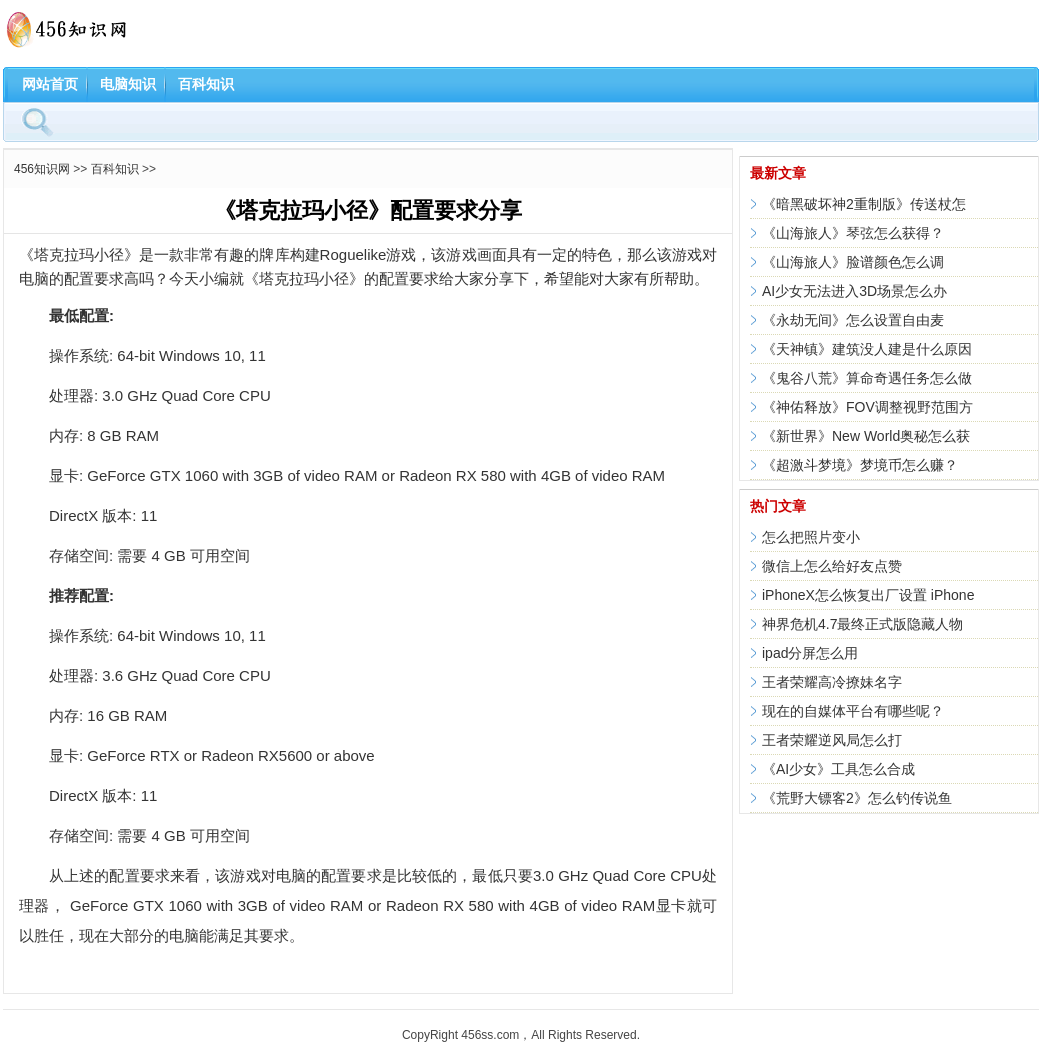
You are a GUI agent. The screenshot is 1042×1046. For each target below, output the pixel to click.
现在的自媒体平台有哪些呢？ (853, 711)
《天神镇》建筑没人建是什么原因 (867, 349)
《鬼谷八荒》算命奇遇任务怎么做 (867, 378)
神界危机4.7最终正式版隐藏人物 (862, 624)
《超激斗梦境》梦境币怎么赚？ (860, 465)
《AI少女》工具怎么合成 (838, 769)
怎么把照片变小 (811, 537)
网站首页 (50, 84)
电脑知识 (128, 84)
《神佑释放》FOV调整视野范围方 (867, 407)
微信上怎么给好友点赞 (832, 566)
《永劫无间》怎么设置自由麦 (853, 320)
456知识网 (42, 169)
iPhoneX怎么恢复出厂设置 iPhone (868, 595)
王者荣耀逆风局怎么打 (832, 740)
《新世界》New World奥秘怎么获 (866, 436)
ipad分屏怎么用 (810, 653)
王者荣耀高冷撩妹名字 (832, 682)
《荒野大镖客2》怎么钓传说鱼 (857, 798)
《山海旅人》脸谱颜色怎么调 (853, 262)
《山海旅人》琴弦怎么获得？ (853, 233)
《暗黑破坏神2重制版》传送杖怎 (864, 204)
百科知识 (206, 84)
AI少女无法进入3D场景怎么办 (854, 291)
